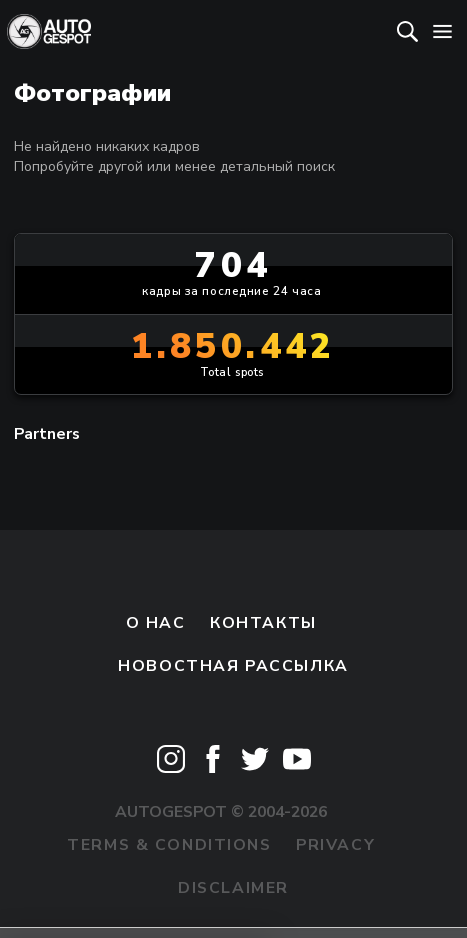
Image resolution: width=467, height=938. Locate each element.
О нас (156, 623)
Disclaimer (233, 888)
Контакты (263, 623)
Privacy (335, 845)
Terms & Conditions (169, 845)
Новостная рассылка (233, 666)
